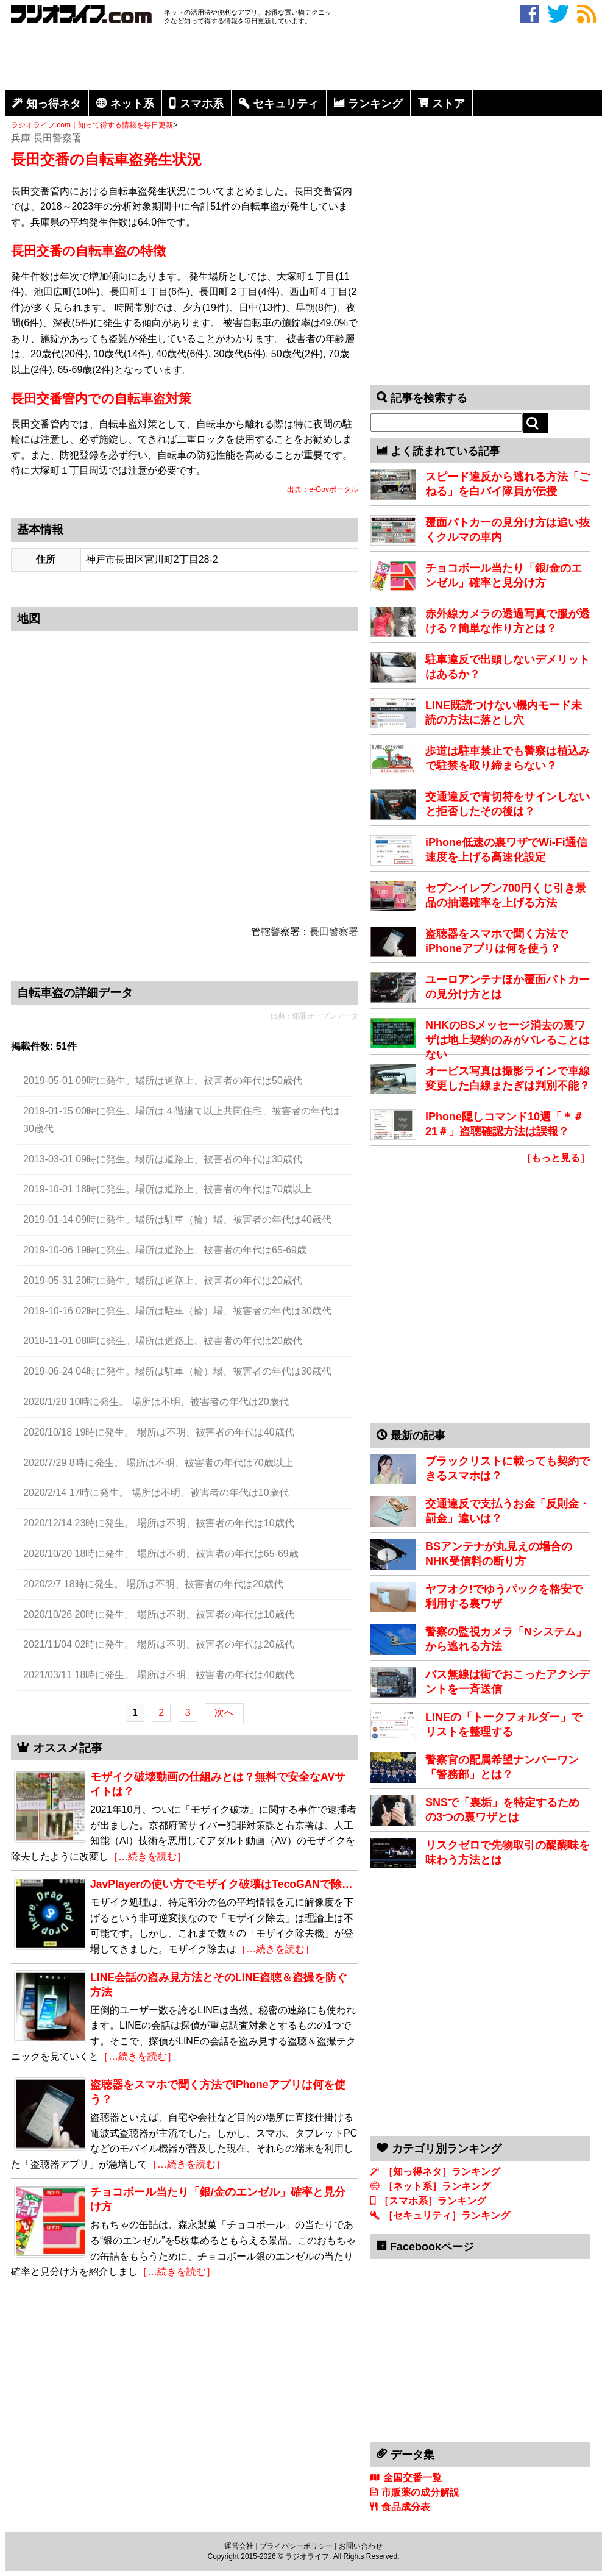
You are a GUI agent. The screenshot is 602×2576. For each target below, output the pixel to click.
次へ (224, 1712)
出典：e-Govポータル (322, 489)
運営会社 (238, 2546)
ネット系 (132, 104)
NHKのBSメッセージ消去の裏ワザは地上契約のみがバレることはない (507, 1040)
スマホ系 (202, 104)
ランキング (375, 104)
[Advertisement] (303, 59)
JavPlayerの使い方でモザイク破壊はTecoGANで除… (221, 1884)
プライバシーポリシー (296, 2546)
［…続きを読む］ (147, 1856)
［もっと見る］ (556, 1158)
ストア (448, 104)
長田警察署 (334, 932)
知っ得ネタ (53, 104)
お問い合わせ (361, 2546)
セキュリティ (286, 104)
